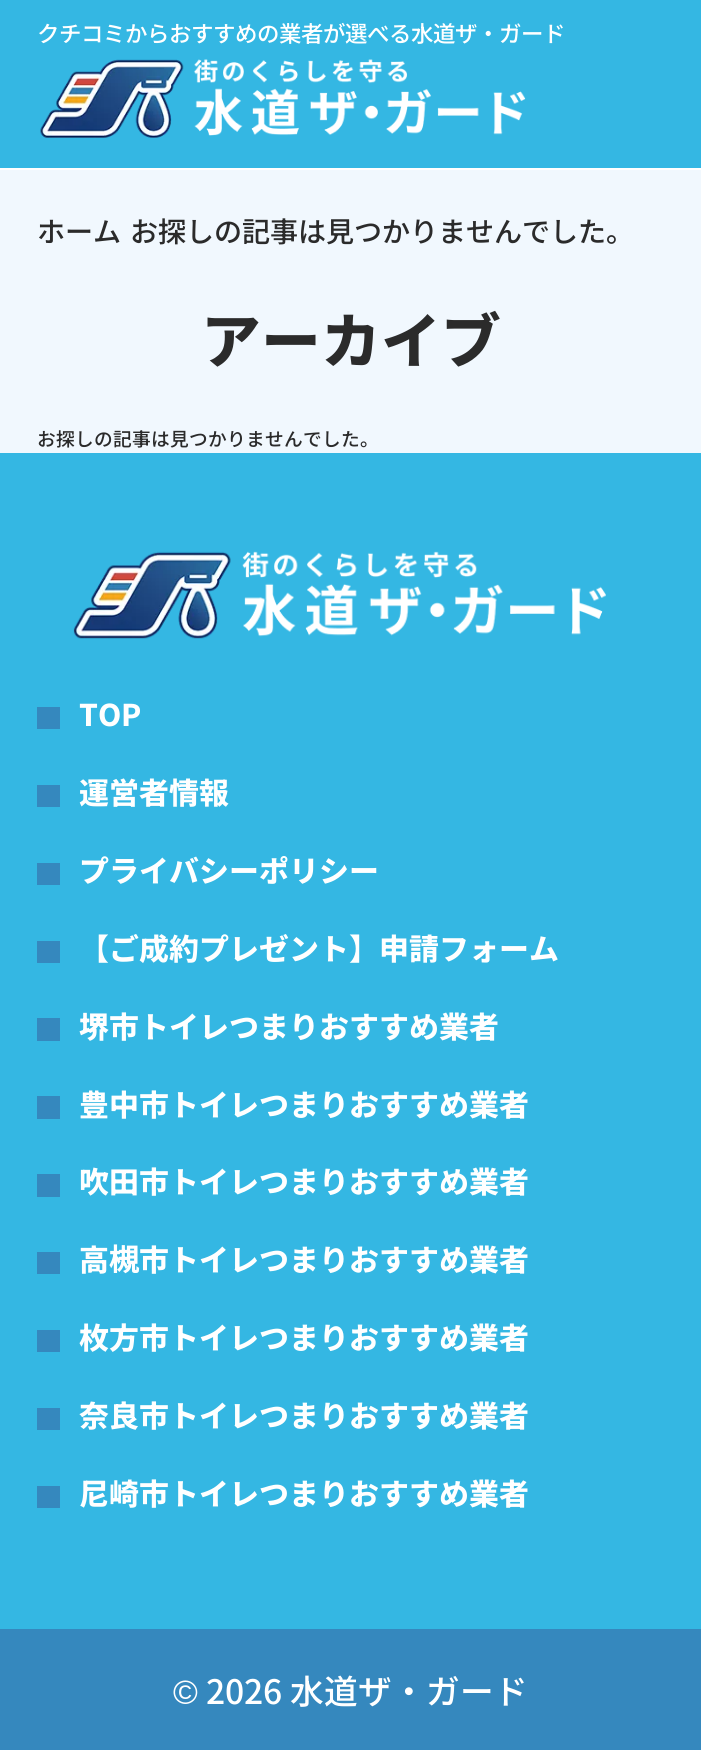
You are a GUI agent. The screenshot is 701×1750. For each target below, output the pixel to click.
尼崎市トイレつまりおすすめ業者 (304, 1492)
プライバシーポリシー (229, 869)
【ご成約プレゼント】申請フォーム (319, 947)
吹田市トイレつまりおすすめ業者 (304, 1180)
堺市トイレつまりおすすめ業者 (289, 1025)
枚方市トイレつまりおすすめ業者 (304, 1336)
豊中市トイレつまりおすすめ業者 (304, 1103)
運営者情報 (154, 791)
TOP (110, 713)
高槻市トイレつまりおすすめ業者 (304, 1258)
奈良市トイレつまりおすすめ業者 (304, 1414)
